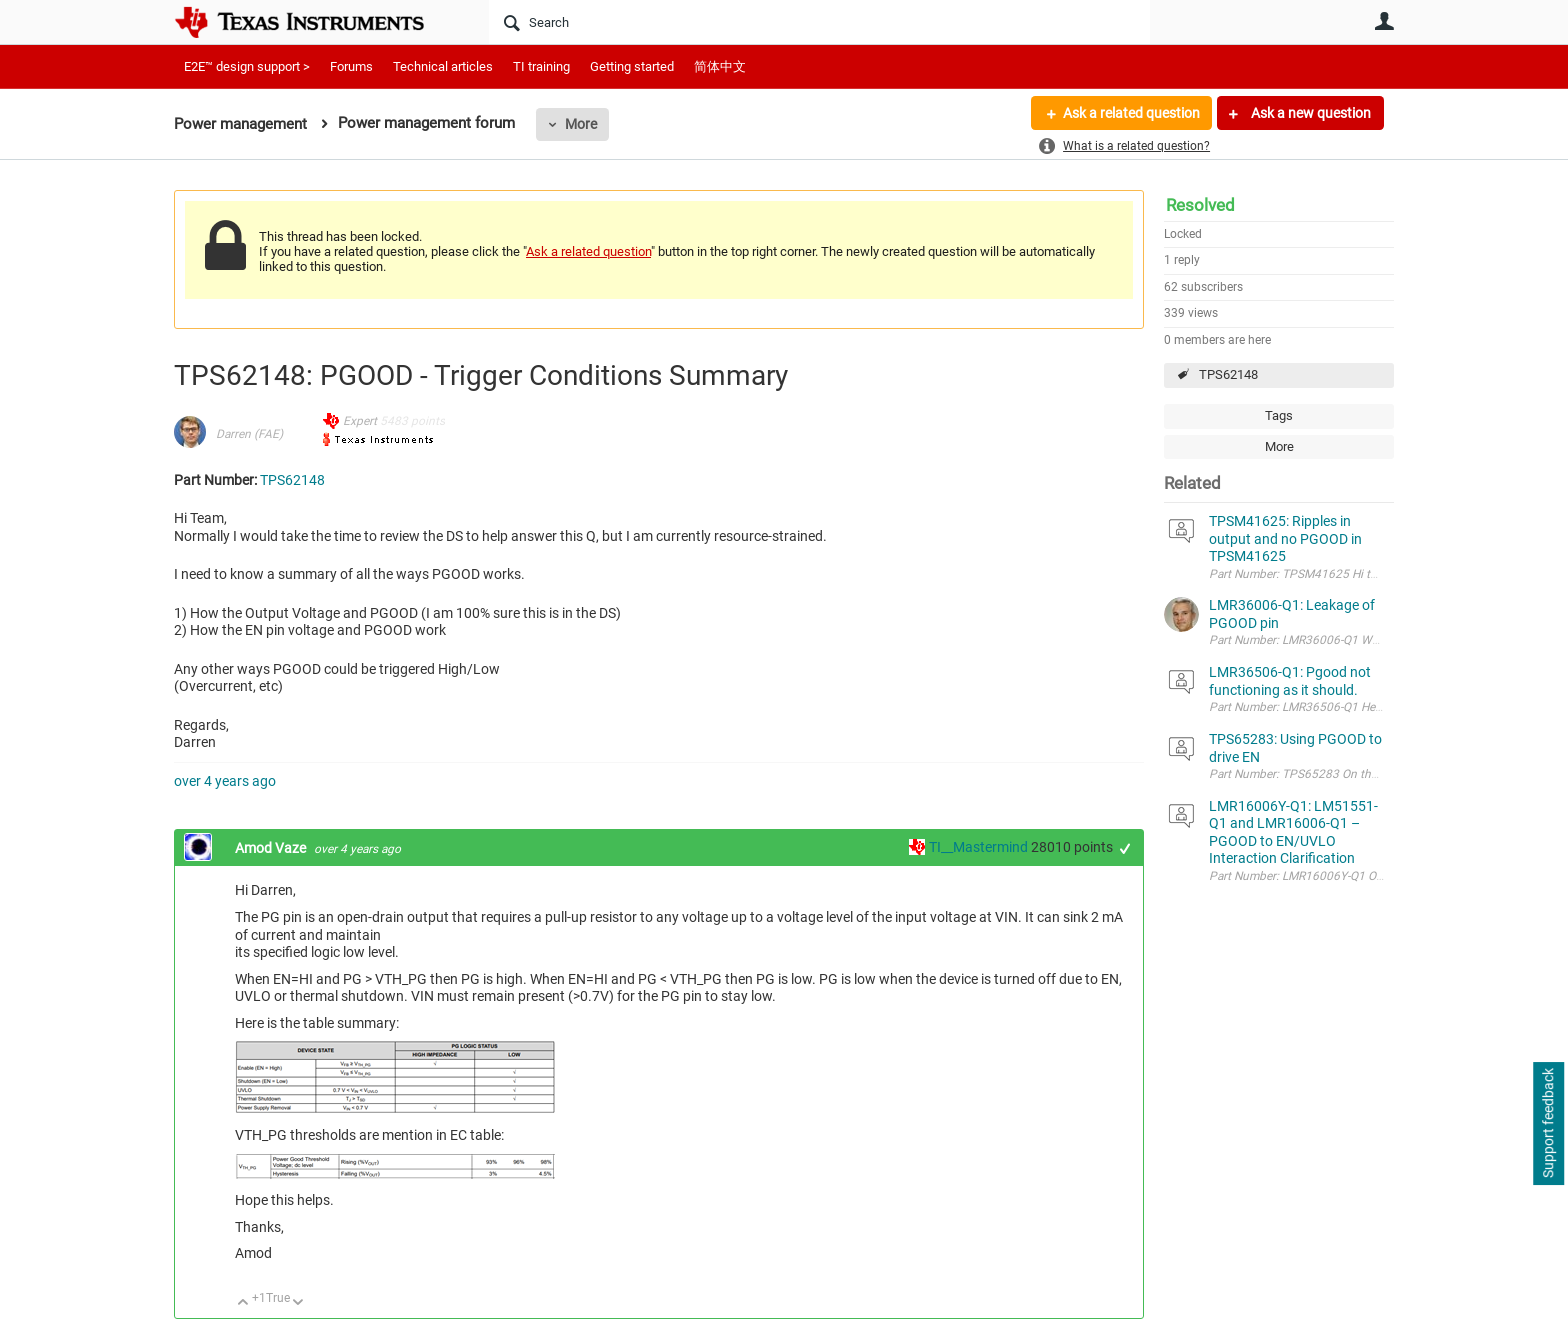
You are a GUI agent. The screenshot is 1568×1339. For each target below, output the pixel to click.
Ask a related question (1130, 113)
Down (298, 1303)
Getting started (632, 66)
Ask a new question (1309, 113)
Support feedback (1548, 1124)
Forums (351, 66)
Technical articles (443, 66)
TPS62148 (1228, 374)
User (1384, 21)
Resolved (1200, 205)
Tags (1279, 415)
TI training (541, 66)
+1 (1125, 848)
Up (243, 1303)
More (581, 124)
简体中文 (720, 66)
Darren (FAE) (249, 434)
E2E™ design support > (247, 66)
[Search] (819, 22)
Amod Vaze (272, 848)
